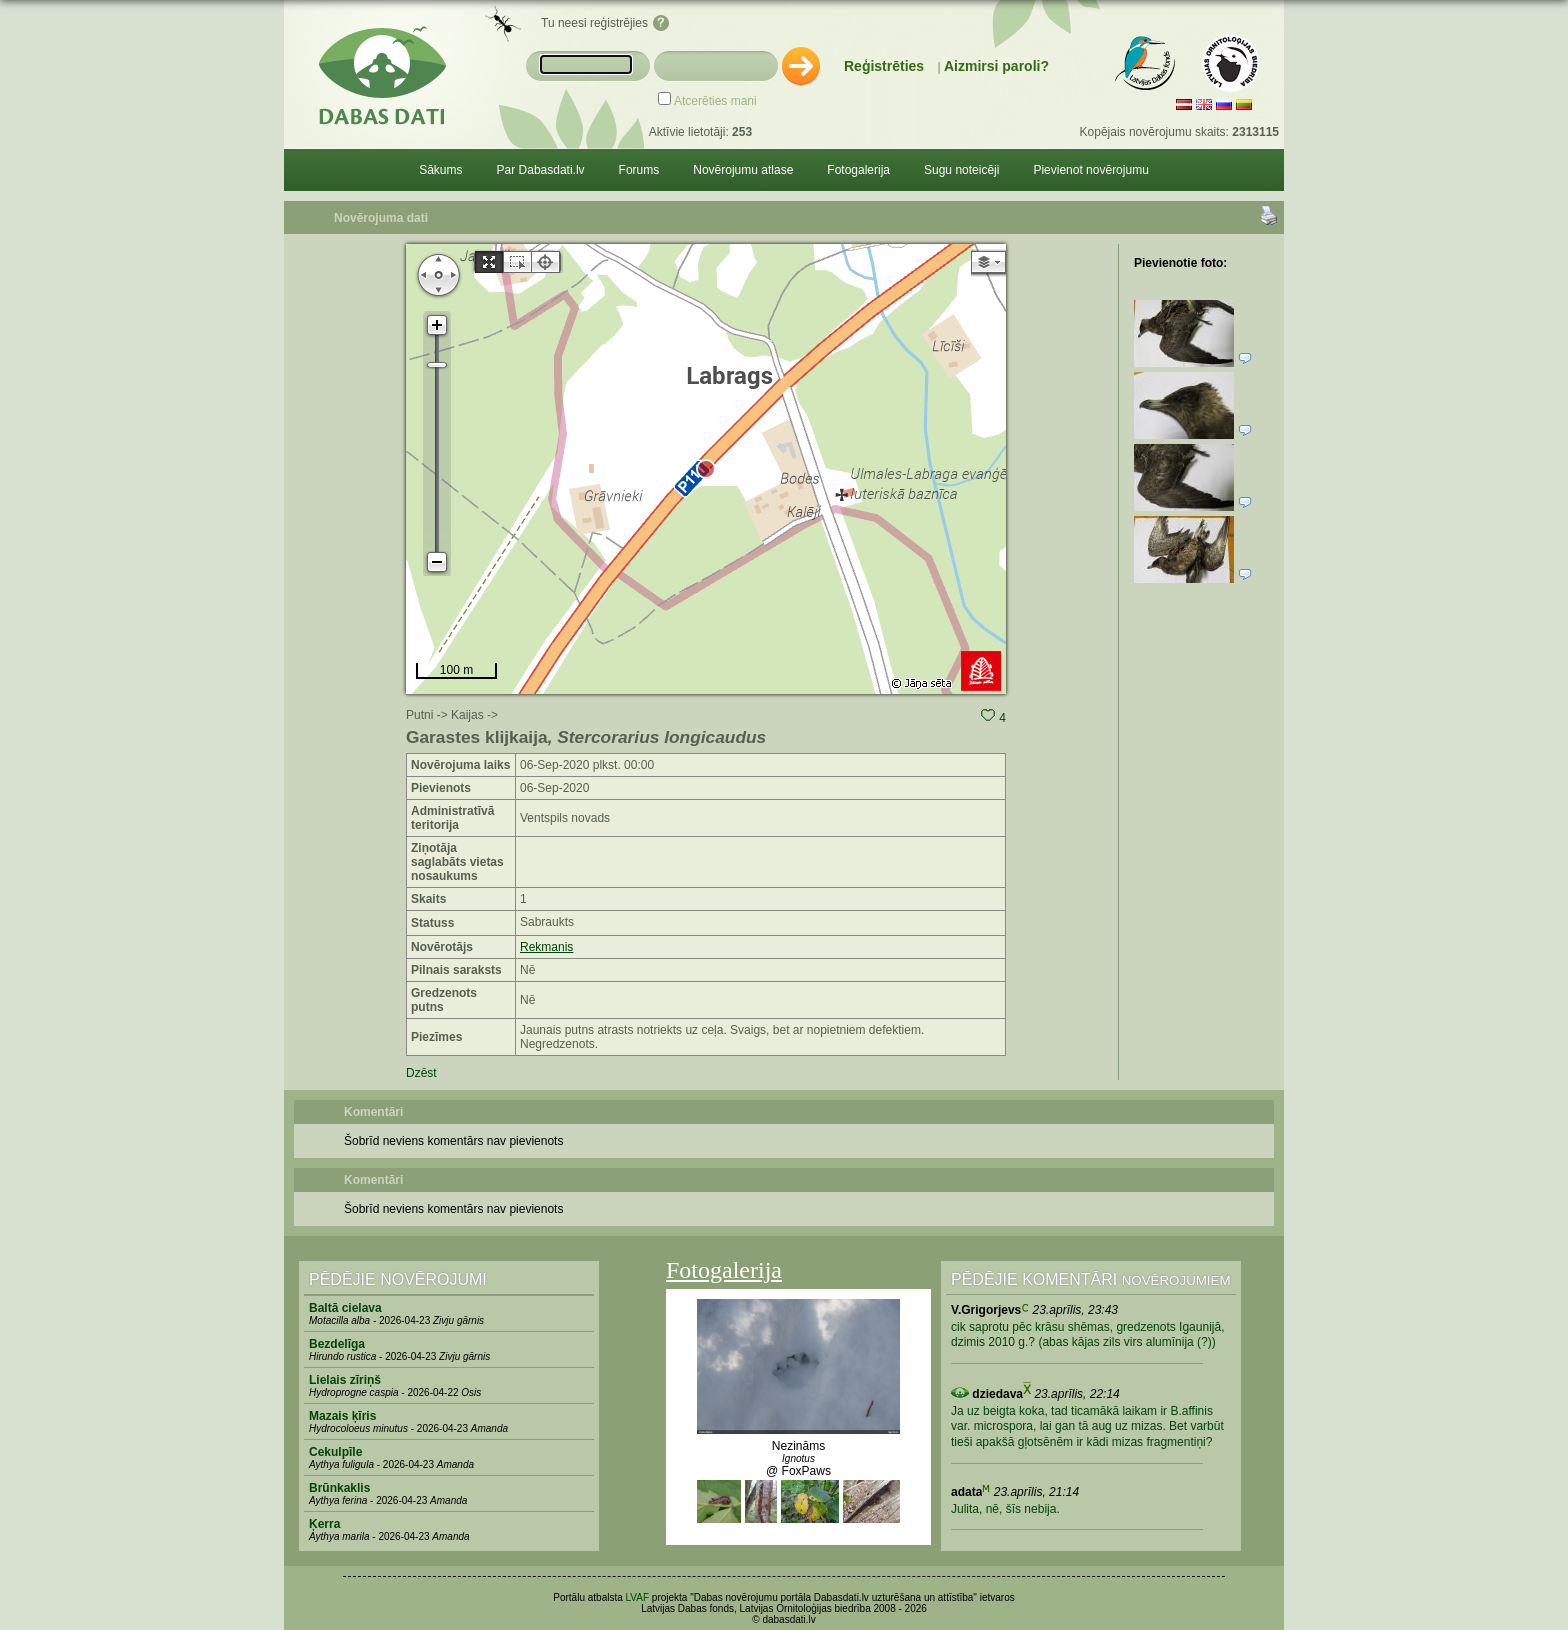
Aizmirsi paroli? (996, 66)
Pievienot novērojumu (1090, 170)
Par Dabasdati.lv (541, 170)
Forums (639, 170)
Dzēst (421, 1073)
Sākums (440, 170)
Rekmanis (546, 947)
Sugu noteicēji (961, 170)
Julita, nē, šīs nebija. (1005, 1509)
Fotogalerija (858, 170)
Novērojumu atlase (743, 170)
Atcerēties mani (715, 101)
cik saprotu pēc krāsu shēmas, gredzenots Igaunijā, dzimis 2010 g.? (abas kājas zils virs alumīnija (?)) (1087, 1335)
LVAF (638, 1597)
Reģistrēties (884, 66)
